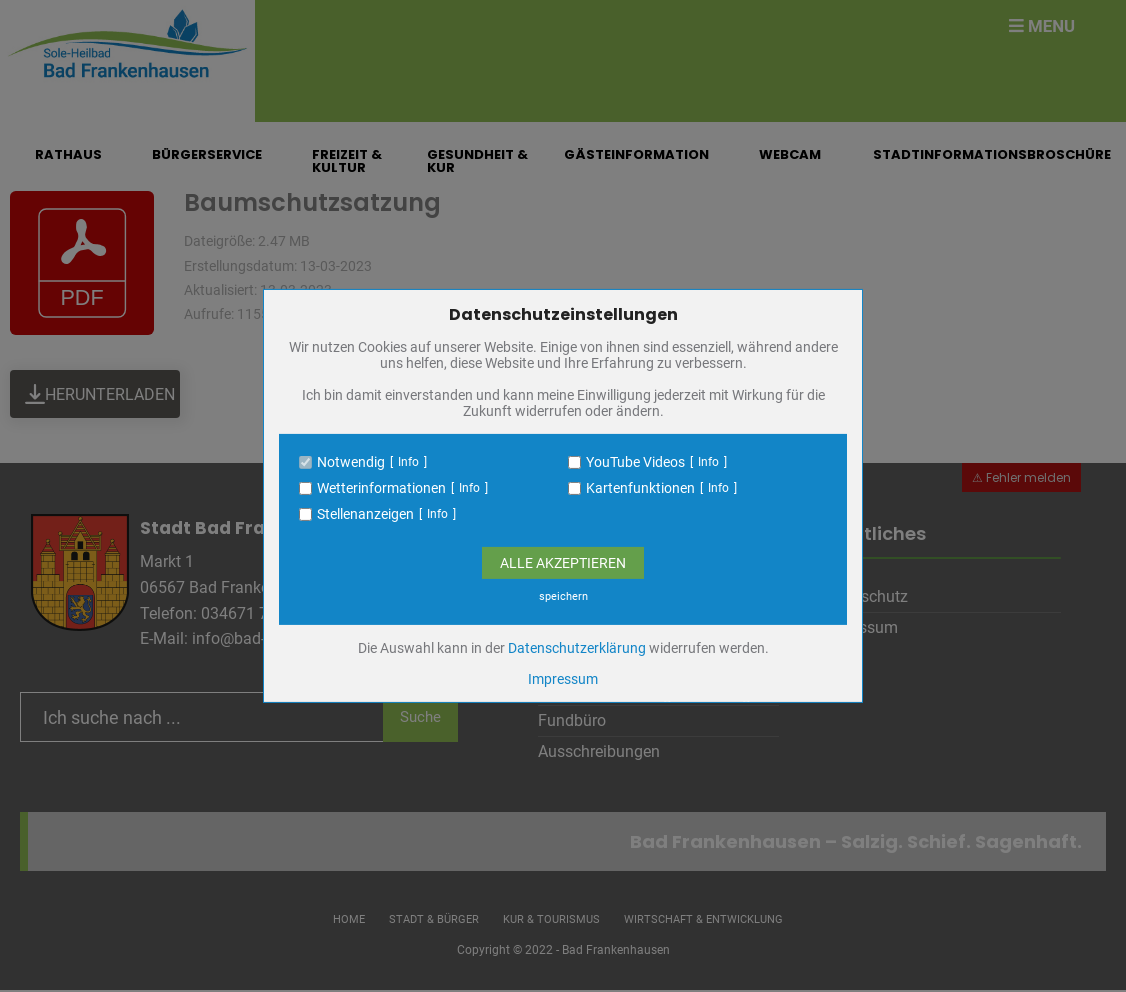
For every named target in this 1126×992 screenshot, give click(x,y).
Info (408, 462)
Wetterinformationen (381, 488)
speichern (563, 596)
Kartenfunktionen (640, 488)
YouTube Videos (635, 462)
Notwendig (351, 462)
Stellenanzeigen (365, 514)
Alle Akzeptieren (563, 563)
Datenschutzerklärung (577, 648)
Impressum (563, 679)
